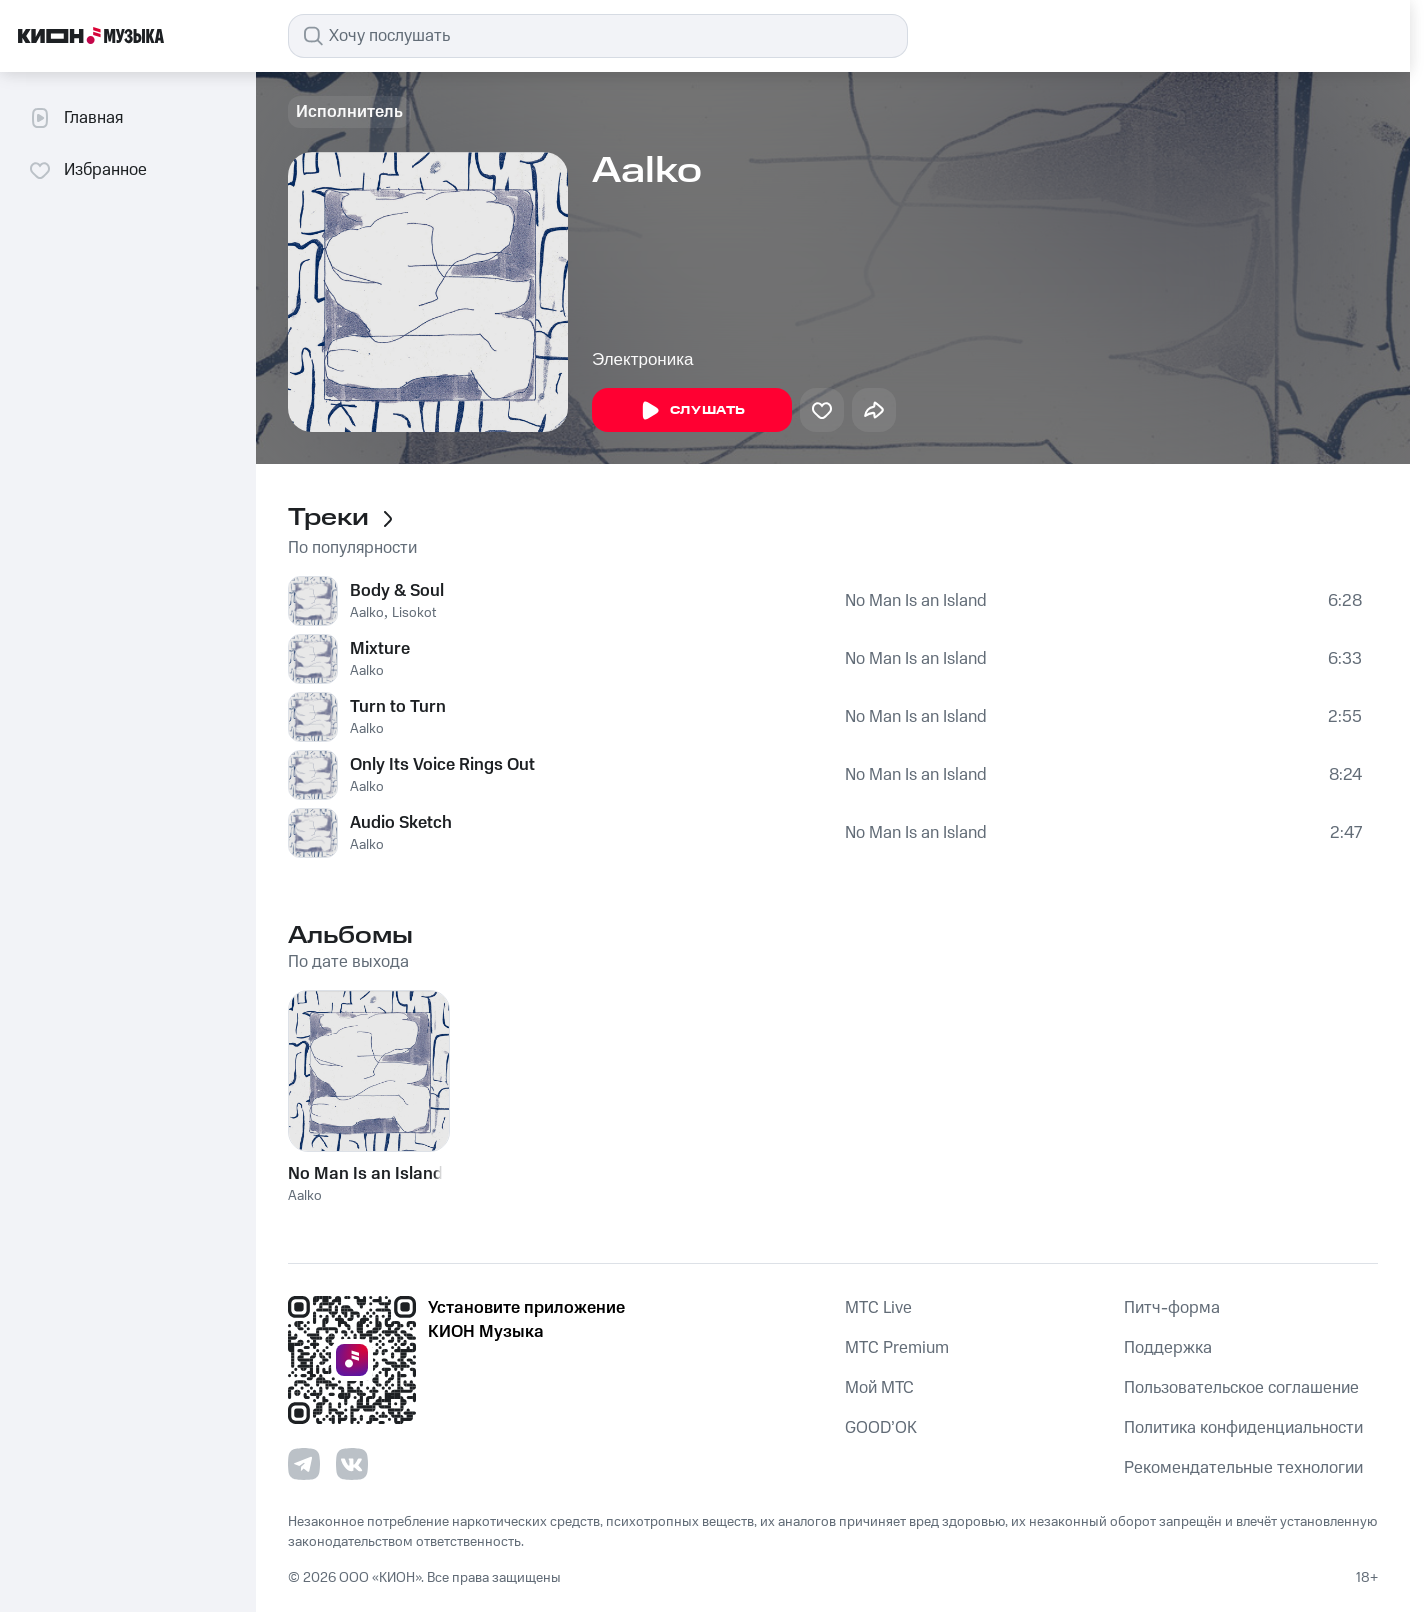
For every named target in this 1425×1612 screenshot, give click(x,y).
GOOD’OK (881, 1428)
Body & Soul (397, 591)
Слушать (692, 411)
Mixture (380, 649)
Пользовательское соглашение (1241, 1388)
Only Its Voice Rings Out (442, 765)
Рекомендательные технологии (1243, 1468)
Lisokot (414, 613)
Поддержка (1168, 1348)
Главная (75, 118)
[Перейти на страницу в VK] (352, 1464)
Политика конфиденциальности (1243, 1428)
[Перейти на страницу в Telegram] (304, 1464)
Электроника (643, 359)
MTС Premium (897, 1348)
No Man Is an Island (916, 601)
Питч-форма (1172, 1308)
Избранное (87, 170)
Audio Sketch (401, 823)
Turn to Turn (398, 707)
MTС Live (878, 1308)
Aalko (367, 613)
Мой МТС (879, 1388)
